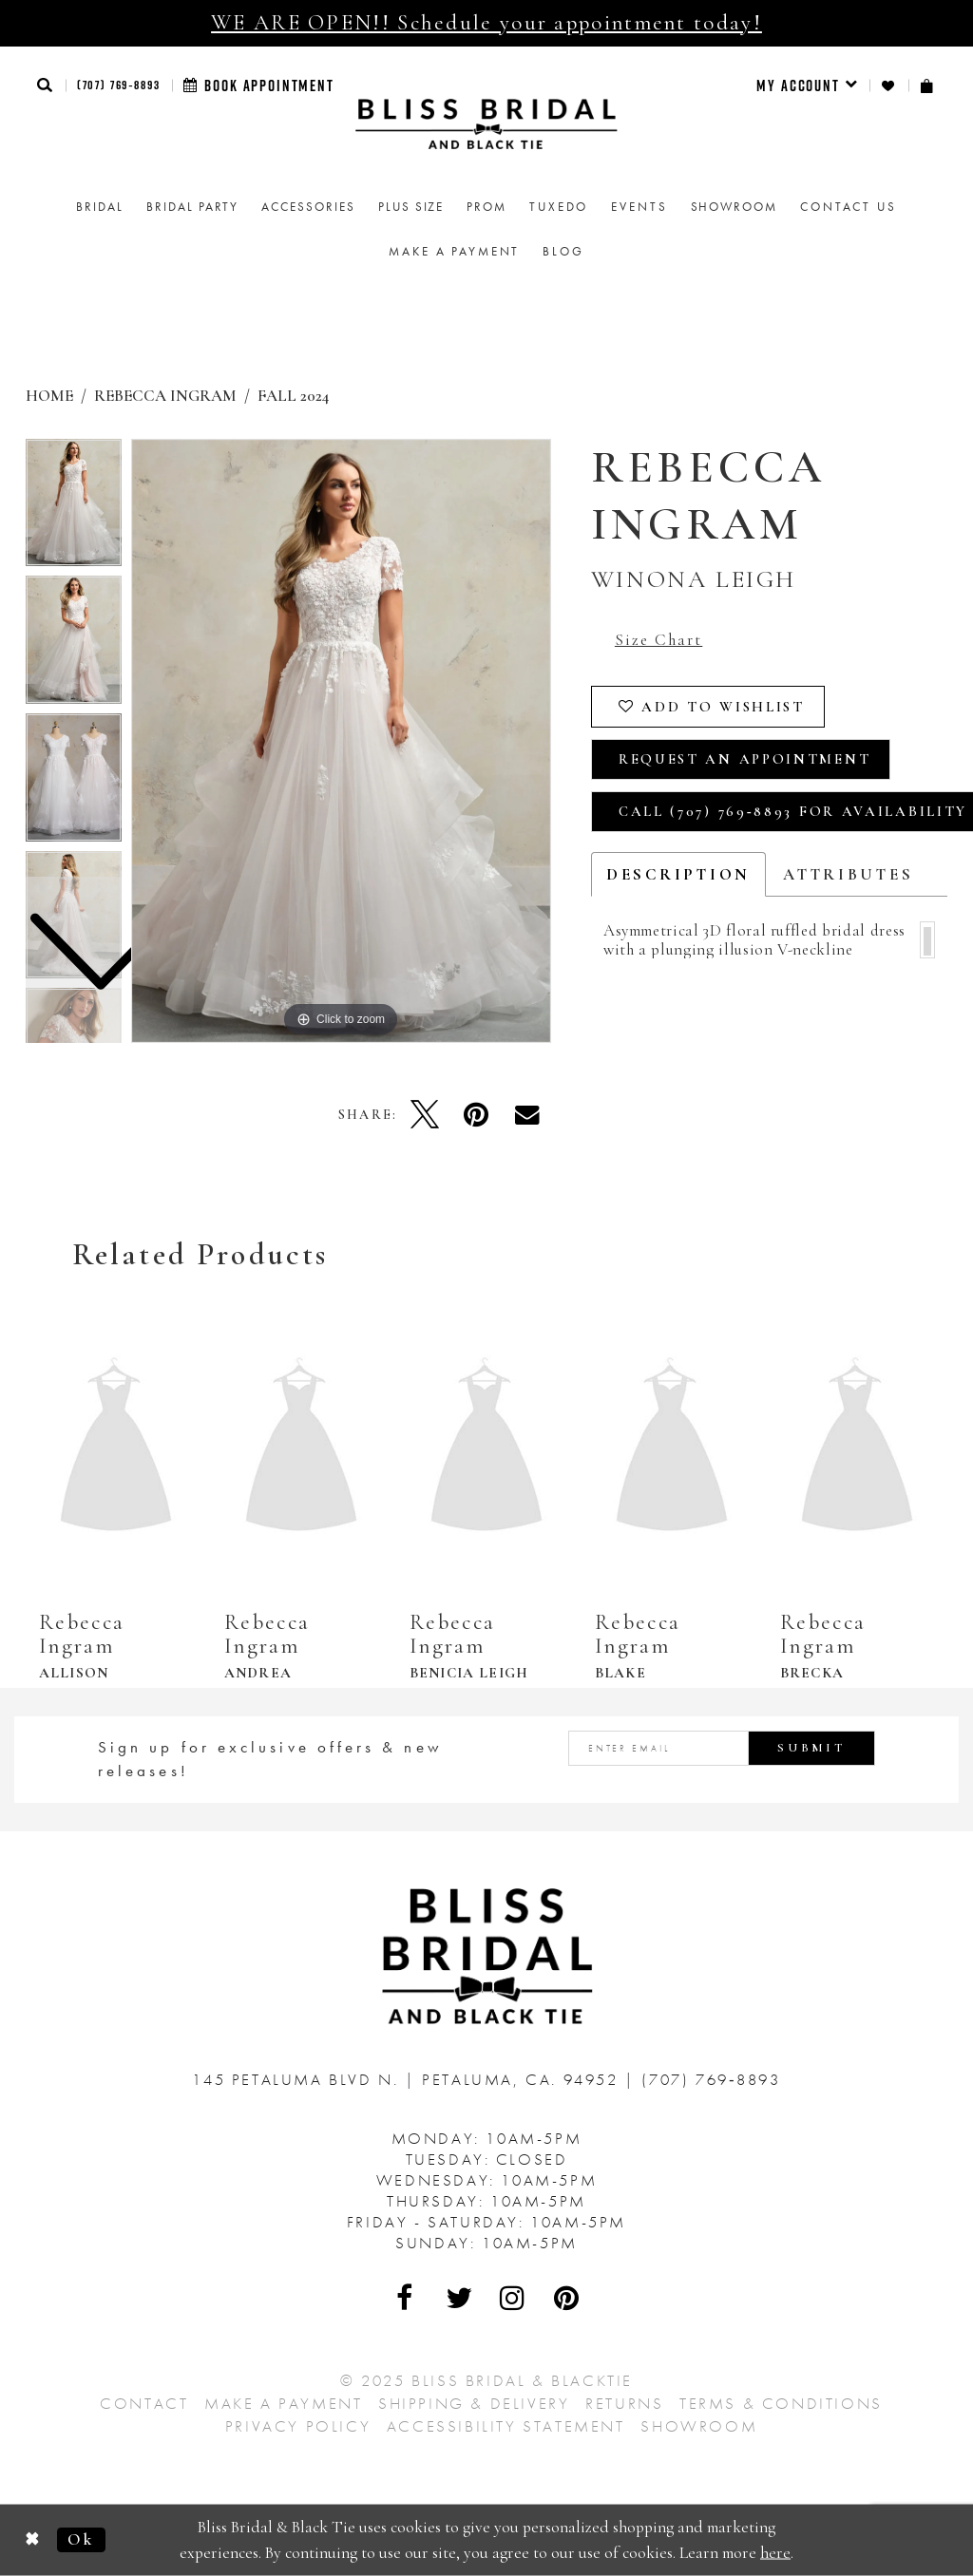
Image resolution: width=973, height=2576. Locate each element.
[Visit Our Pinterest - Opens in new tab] (567, 2297)
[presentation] (116, 1448)
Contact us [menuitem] (848, 207)
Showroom (698, 2425)
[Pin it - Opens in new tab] (476, 1114)
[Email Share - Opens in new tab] (527, 1114)
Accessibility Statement (506, 2425)
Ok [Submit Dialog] (80, 2539)
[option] (74, 644)
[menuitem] (807, 85)
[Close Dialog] (32, 2540)
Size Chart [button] (658, 640)
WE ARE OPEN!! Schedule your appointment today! (486, 22)
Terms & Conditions (781, 2403)
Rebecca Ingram (165, 396)
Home (49, 396)
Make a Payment (283, 2403)
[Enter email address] (721, 1748)
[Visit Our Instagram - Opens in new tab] (513, 2297)
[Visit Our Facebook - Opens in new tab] (405, 2297)
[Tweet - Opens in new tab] (424, 1114)
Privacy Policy (298, 2425)
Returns (624, 2403)
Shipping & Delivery (473, 2403)
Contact (144, 2403)
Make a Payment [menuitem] (454, 251)
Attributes (848, 874)
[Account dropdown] (807, 85)
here (775, 2552)
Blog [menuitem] (563, 251)
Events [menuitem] (639, 207)
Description (678, 874)
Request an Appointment (744, 758)
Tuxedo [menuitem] (558, 207)
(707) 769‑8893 (119, 84)
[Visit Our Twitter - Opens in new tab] (460, 2297)
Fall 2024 (293, 396)
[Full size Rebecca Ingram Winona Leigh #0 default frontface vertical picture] (341, 741)
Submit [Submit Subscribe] (811, 1747)
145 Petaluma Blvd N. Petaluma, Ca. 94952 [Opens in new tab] (408, 2079)
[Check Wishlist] (888, 86)
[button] (46, 85)
